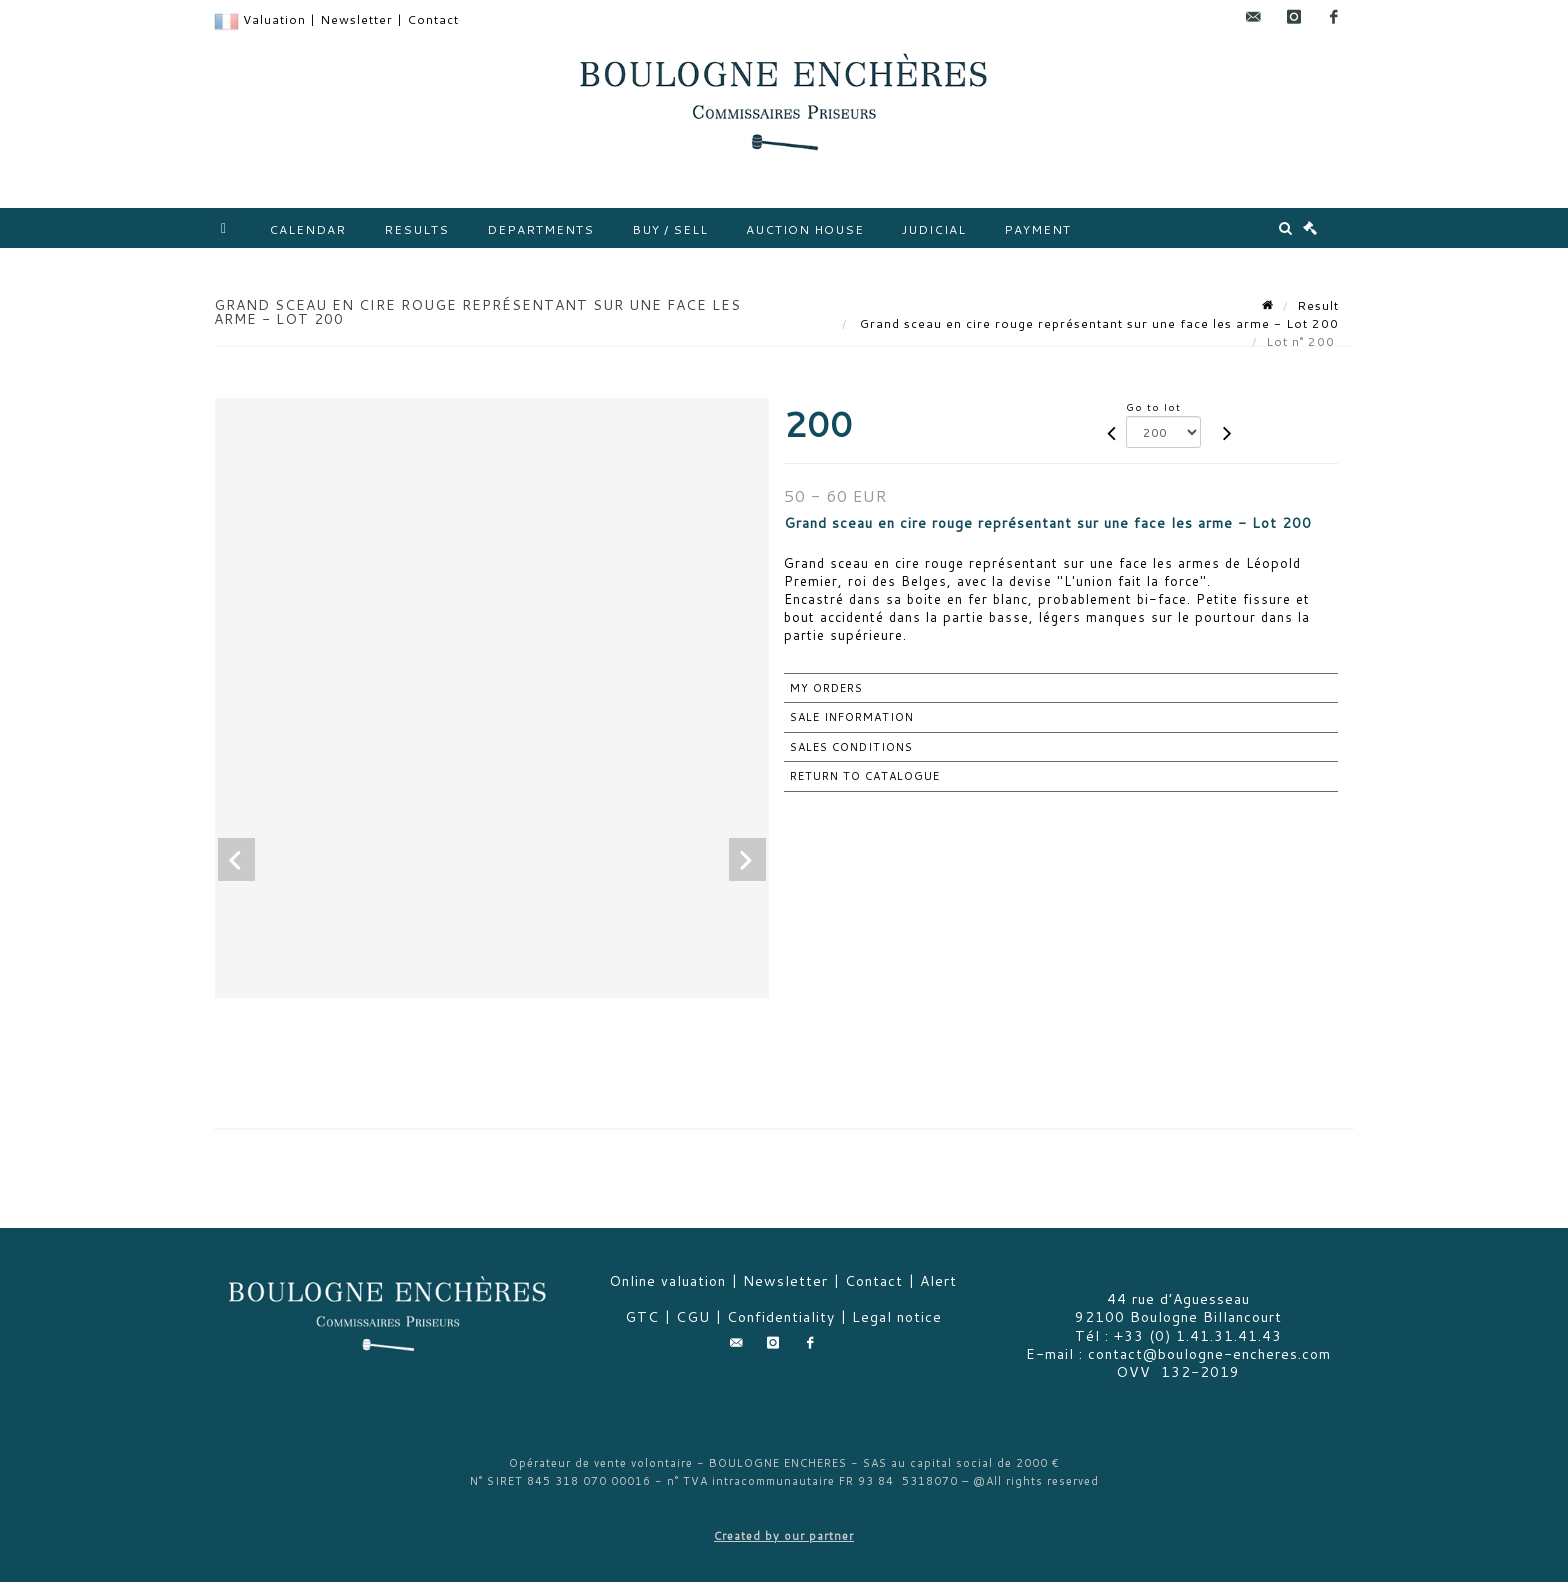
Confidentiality (781, 1317)
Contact (433, 19)
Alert (938, 1281)
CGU (693, 1317)
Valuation (274, 19)
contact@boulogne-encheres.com (1209, 1354)
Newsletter (356, 19)
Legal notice (897, 1317)
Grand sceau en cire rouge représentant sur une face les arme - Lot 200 (1097, 323)
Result (1318, 305)
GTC (642, 1317)
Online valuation (667, 1281)
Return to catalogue (865, 776)
